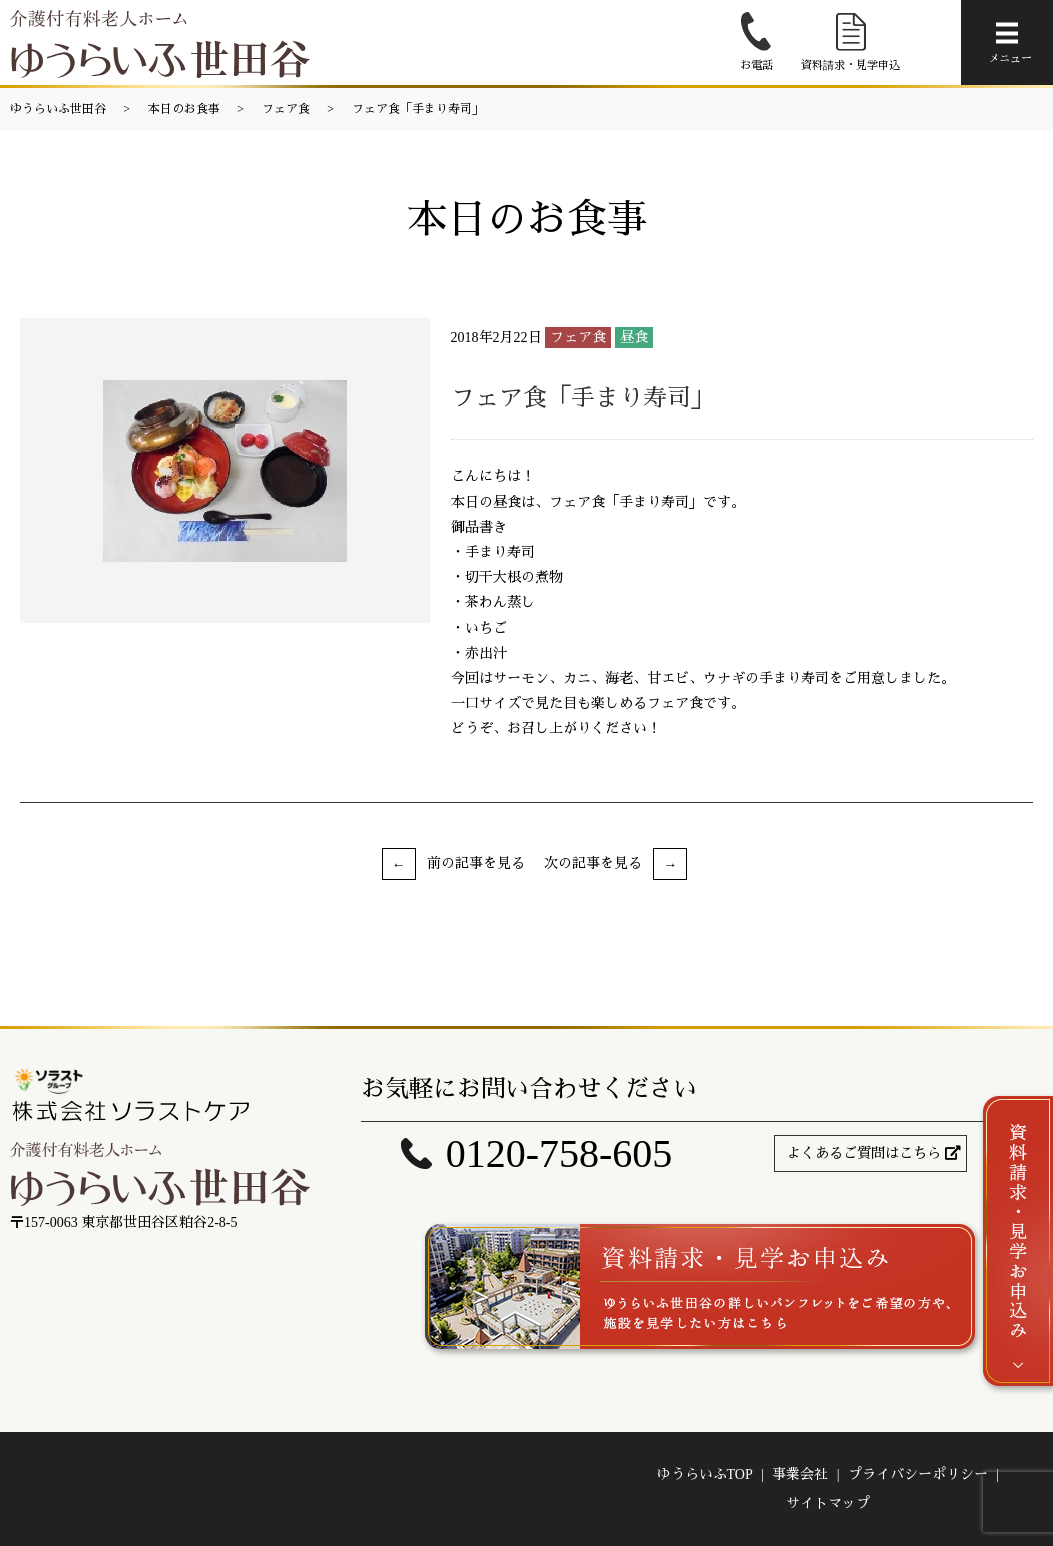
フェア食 (286, 109)
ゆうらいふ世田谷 (58, 109)
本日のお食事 (184, 109)
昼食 (634, 337)
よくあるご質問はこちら (864, 1153)
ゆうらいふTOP (705, 1474)
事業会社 (800, 1474)
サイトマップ (828, 1503)
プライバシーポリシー (918, 1474)
